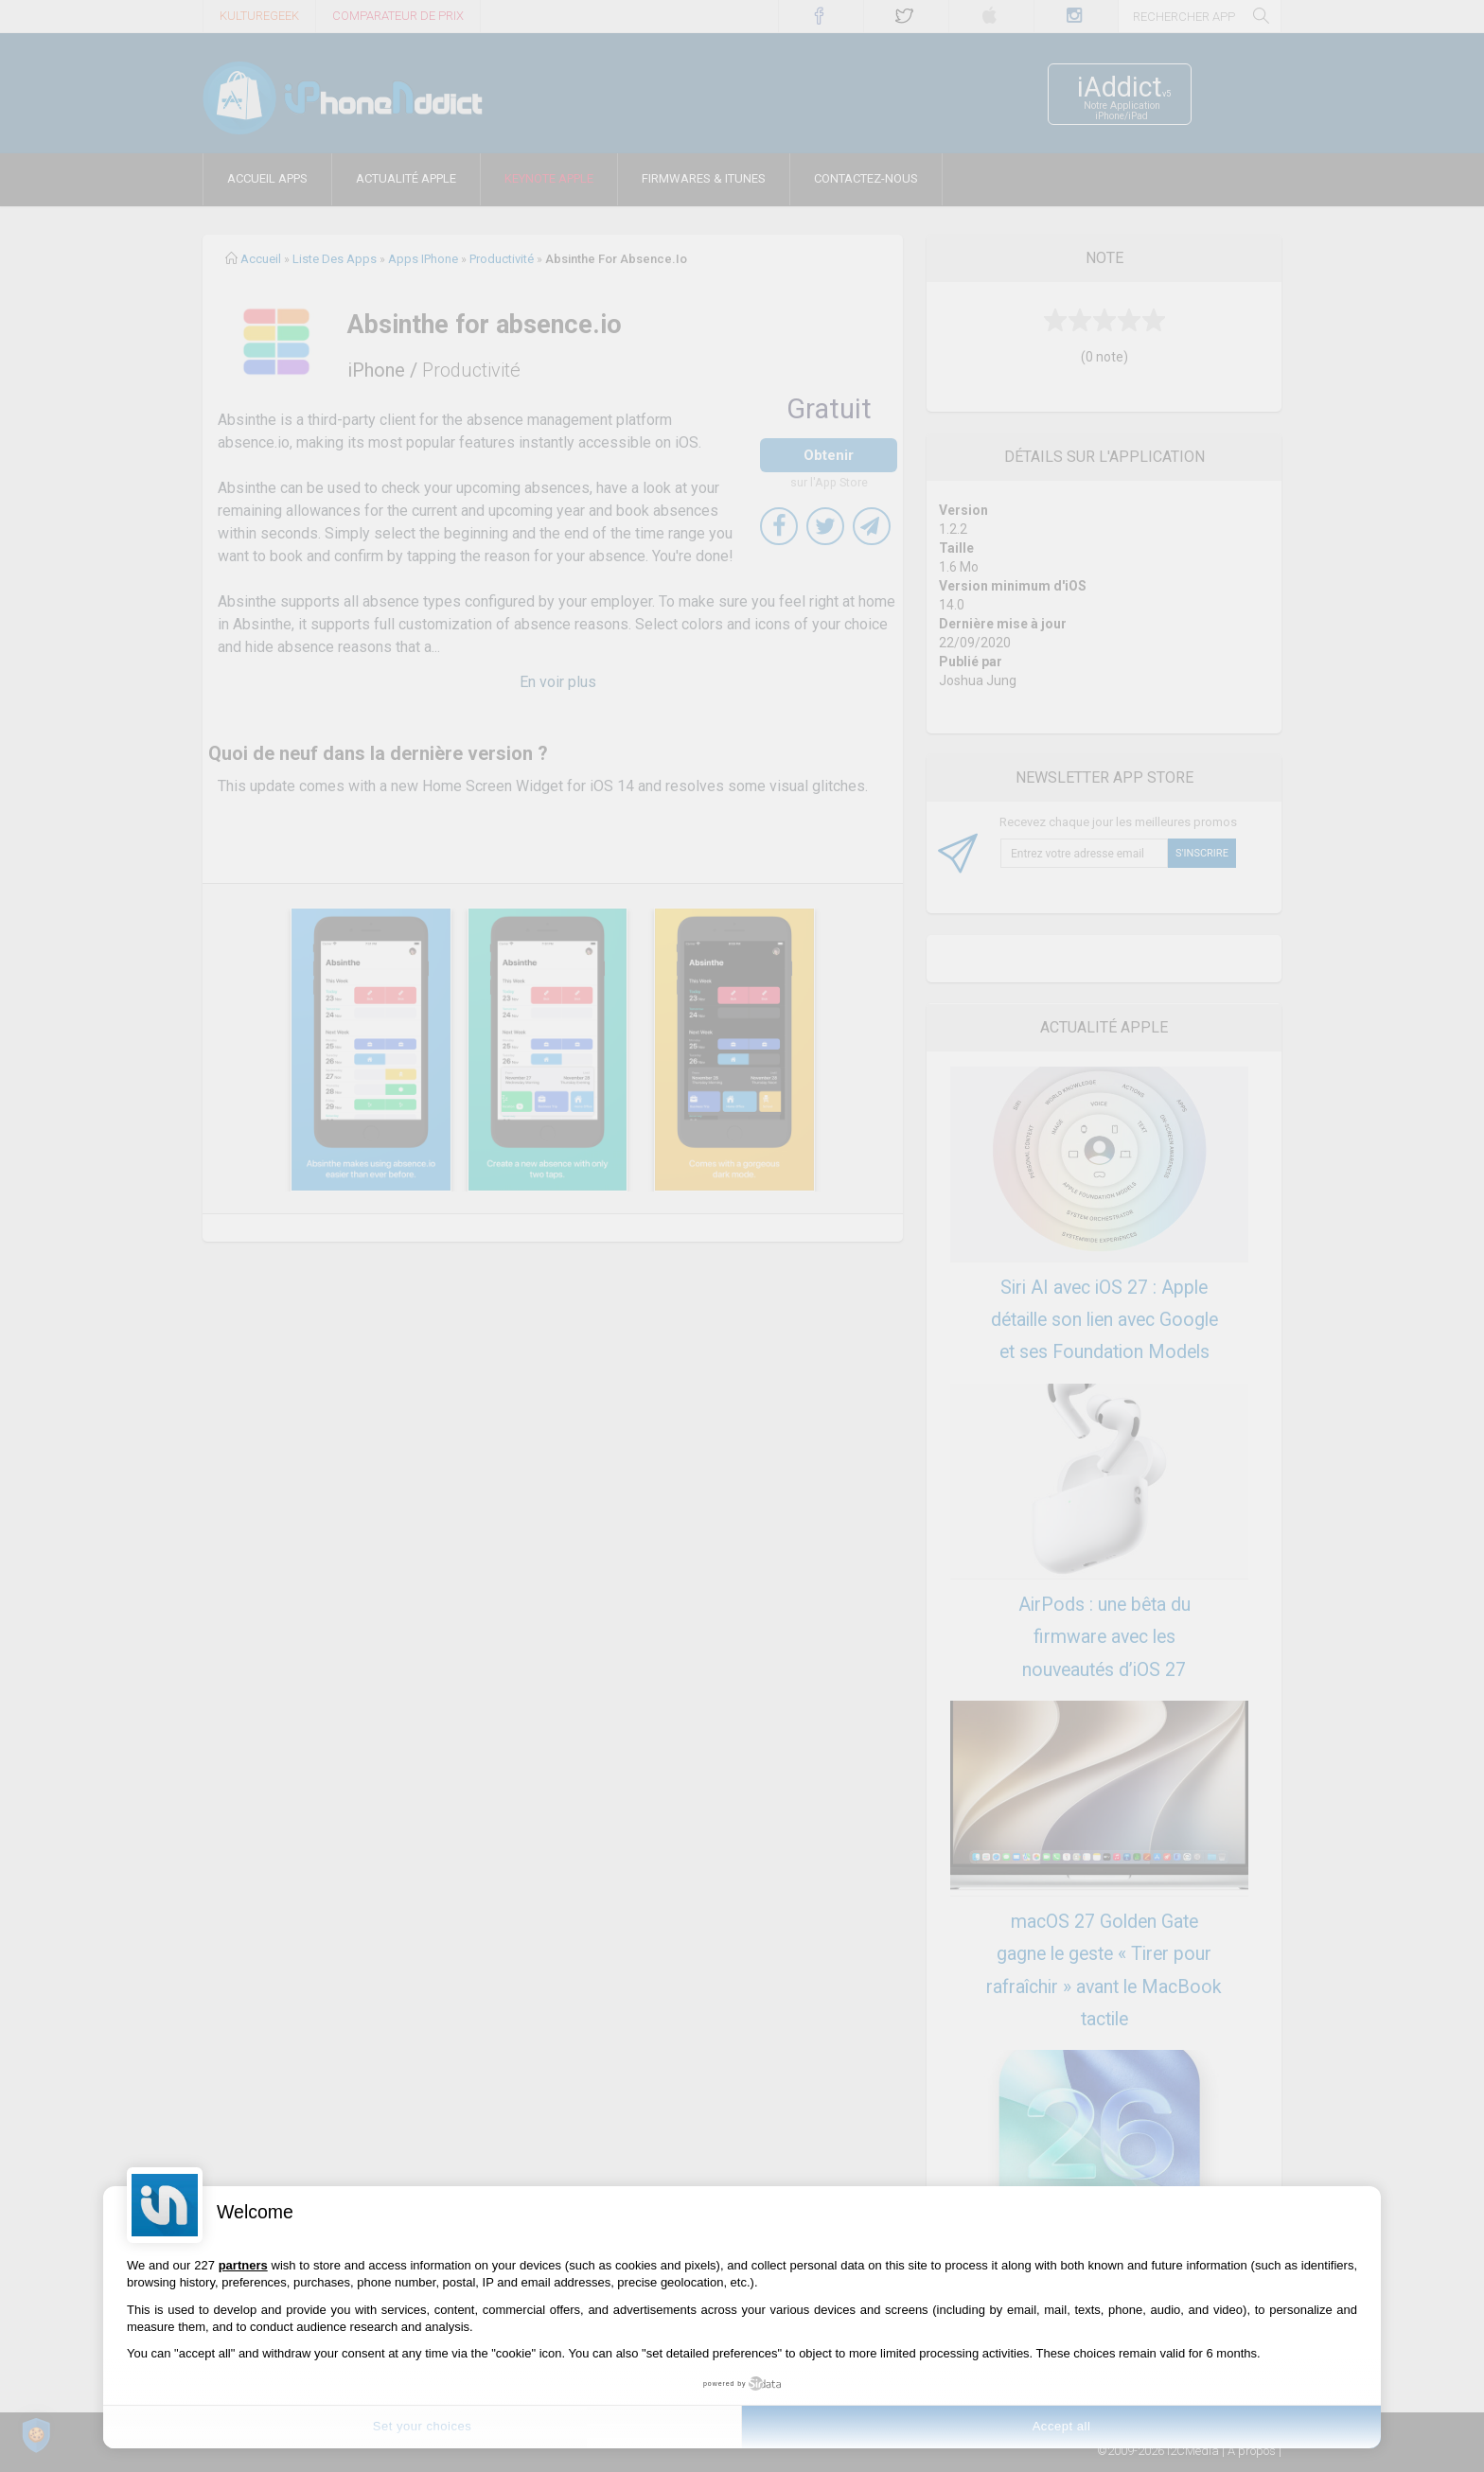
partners (243, 2265)
